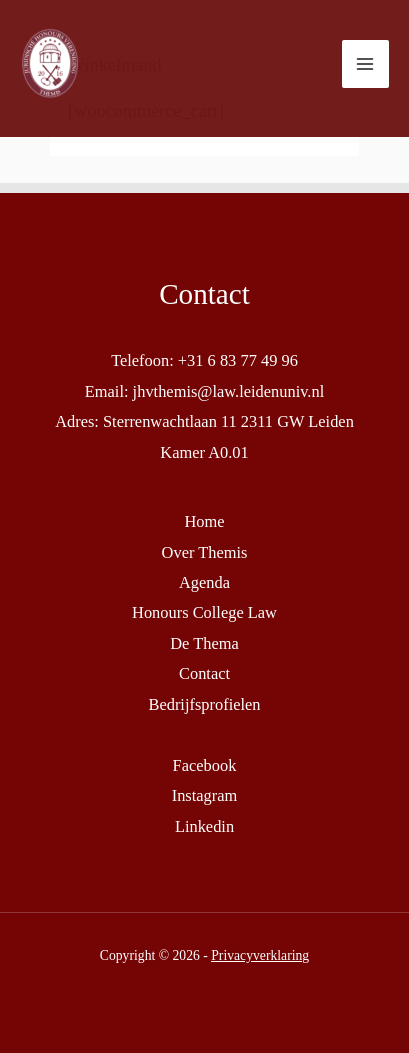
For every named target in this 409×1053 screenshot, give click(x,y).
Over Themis (205, 552)
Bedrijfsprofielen (204, 704)
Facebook (205, 765)
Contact (204, 673)
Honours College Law (204, 612)
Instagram (205, 795)
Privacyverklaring (260, 955)
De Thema (204, 643)
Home (204, 521)
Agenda (204, 582)
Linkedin (204, 826)
